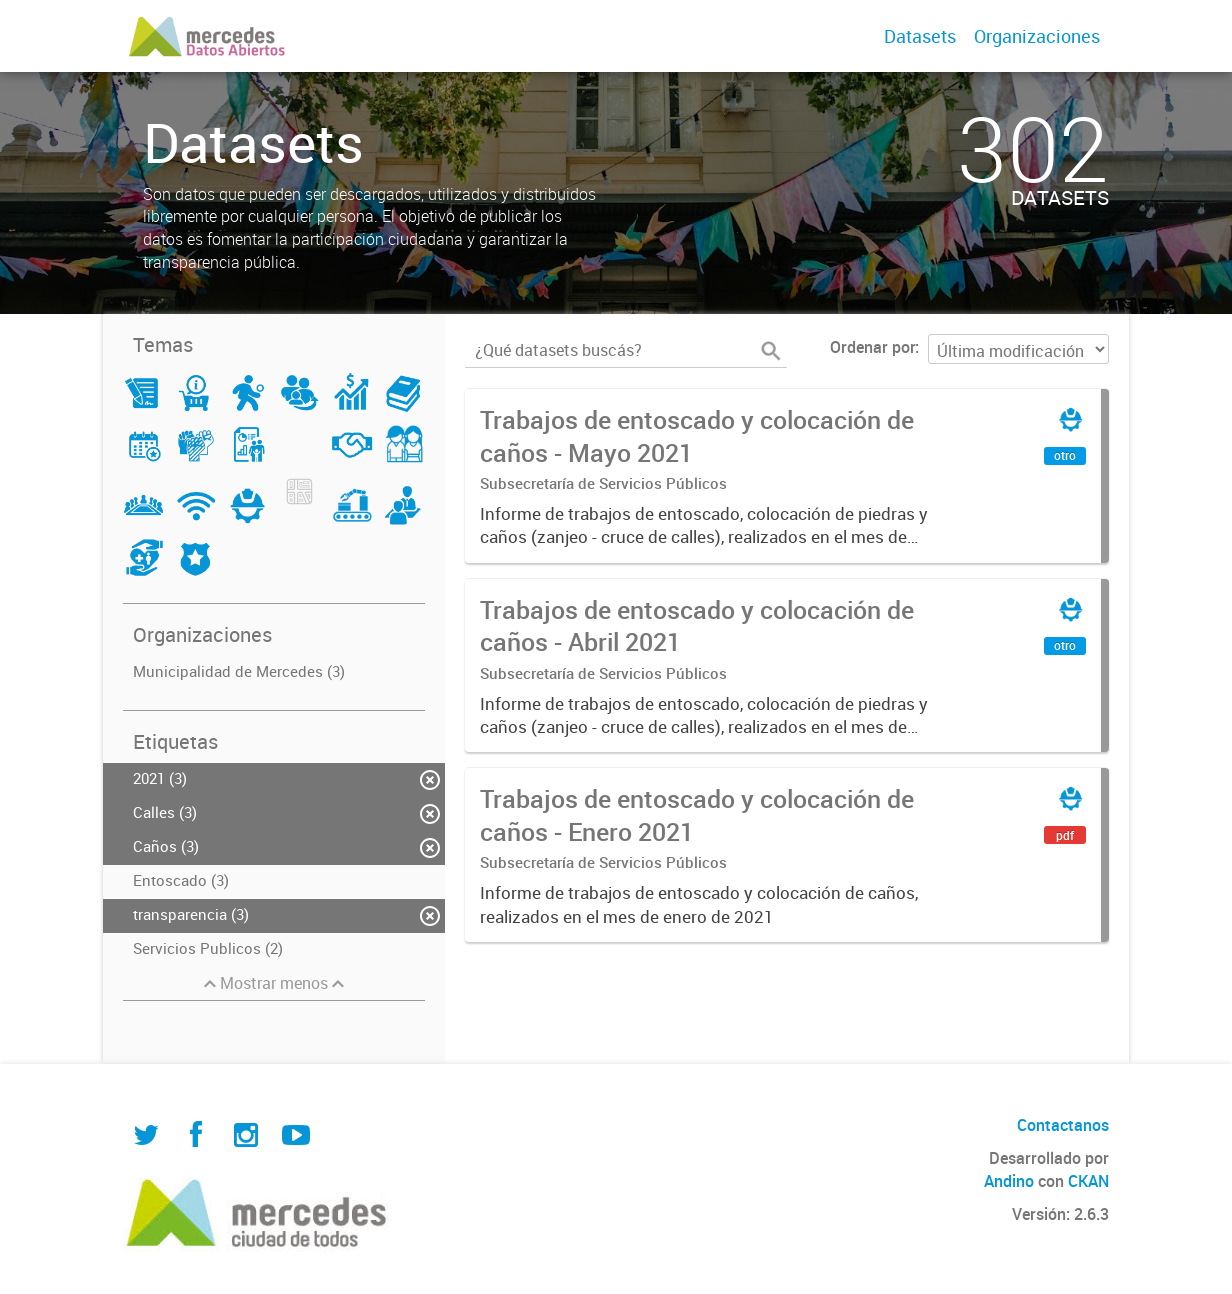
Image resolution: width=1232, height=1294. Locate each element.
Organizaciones (1037, 36)
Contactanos (1063, 1125)
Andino (1009, 1181)
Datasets (920, 36)
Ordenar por (872, 347)
